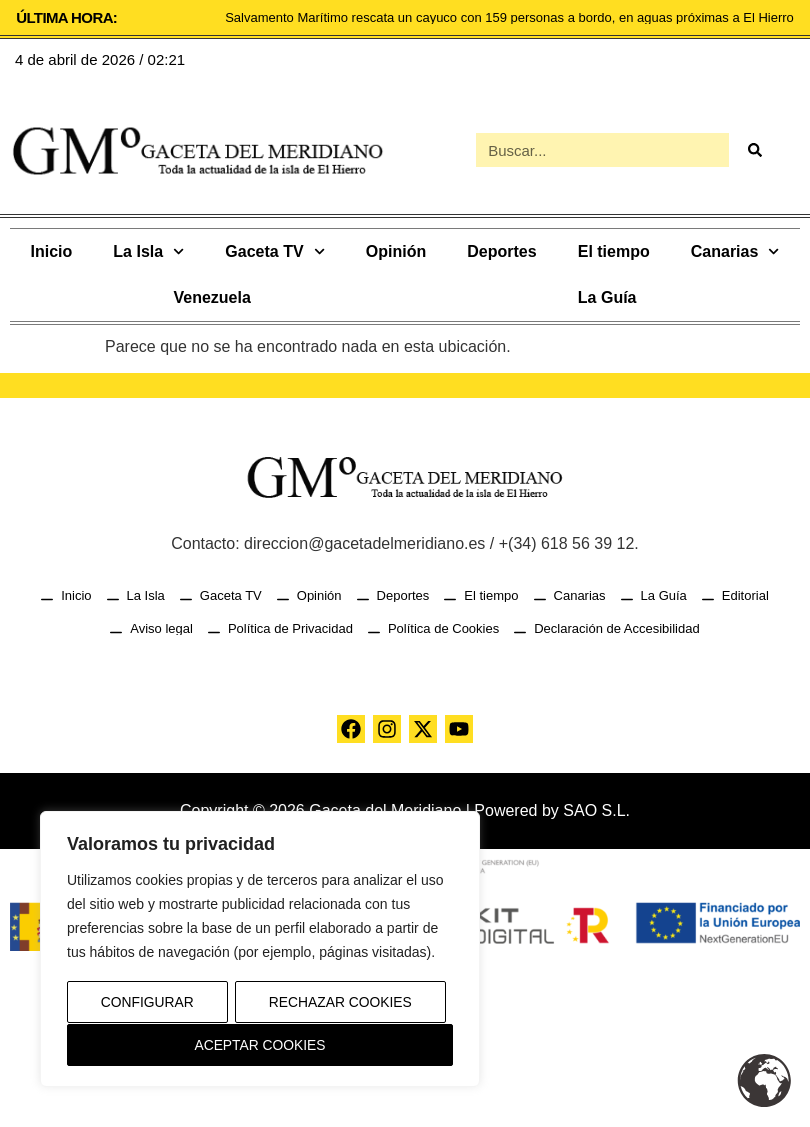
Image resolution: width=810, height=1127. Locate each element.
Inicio (52, 251)
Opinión (396, 251)
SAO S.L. (596, 810)
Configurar (147, 1003)
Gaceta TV (274, 251)
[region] (260, 950)
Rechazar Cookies (340, 1003)
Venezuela (211, 297)
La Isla (148, 251)
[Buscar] (754, 150)
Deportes (501, 251)
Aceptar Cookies (260, 1045)
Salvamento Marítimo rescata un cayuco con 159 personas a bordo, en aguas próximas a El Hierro (509, 17)
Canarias (735, 251)
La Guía (607, 297)
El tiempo (614, 251)
